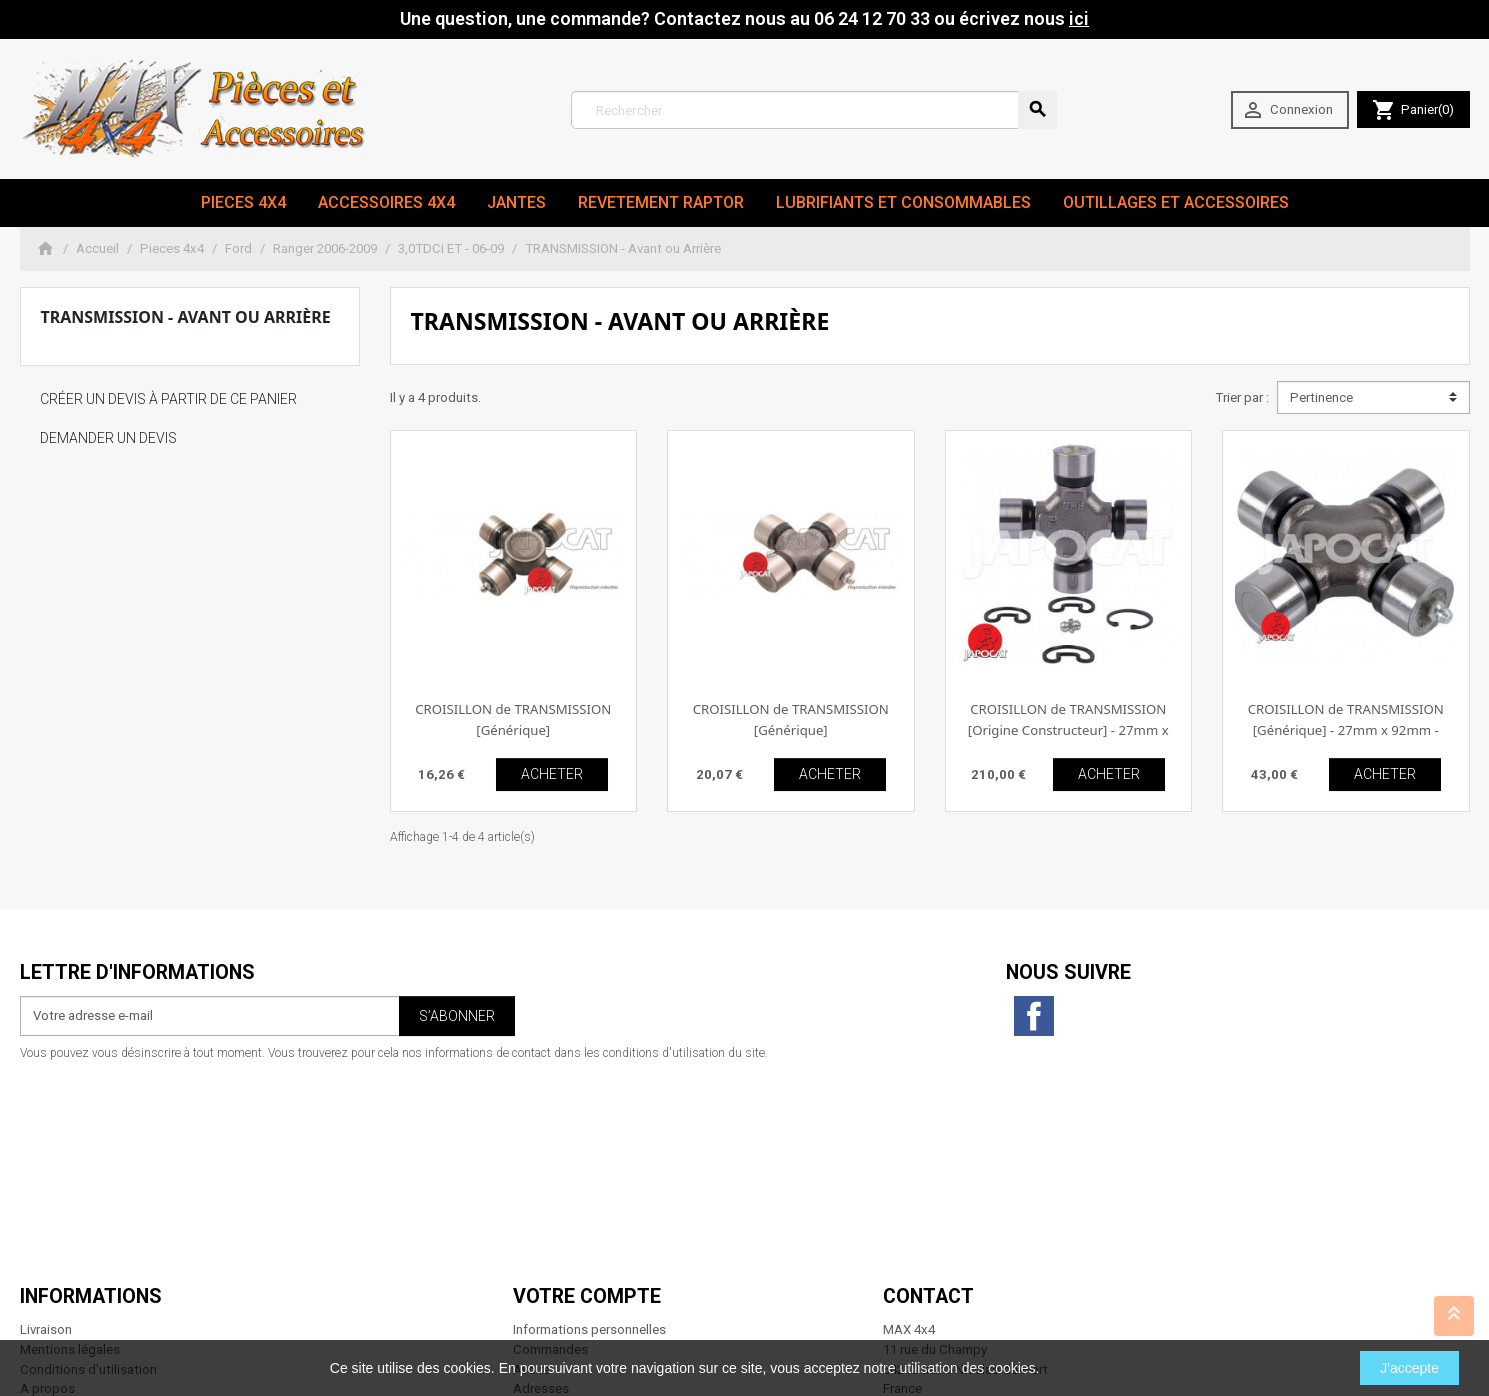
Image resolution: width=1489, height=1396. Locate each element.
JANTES (516, 202)
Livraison (46, 1125)
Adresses (541, 1184)
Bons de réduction (566, 1204)
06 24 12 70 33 (1010, 1303)
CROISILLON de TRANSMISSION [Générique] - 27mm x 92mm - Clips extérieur (1346, 730)
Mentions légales (70, 1144)
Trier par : (1242, 397)
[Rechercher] (814, 110)
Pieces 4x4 (243, 202)
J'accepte (1409, 1368)
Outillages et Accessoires (1176, 202)
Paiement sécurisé (74, 1204)
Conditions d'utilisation (88, 1164)
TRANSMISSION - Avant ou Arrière (186, 317)
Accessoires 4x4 (386, 202)
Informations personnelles (589, 1125)
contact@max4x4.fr (994, 1283)
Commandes (550, 1144)
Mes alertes (547, 1224)
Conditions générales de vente (109, 1224)
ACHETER (552, 774)
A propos (47, 1184)
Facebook (1034, 1016)
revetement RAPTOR (661, 202)
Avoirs (531, 1164)
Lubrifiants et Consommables (903, 202)
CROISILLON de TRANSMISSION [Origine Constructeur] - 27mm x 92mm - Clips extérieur (1068, 730)
